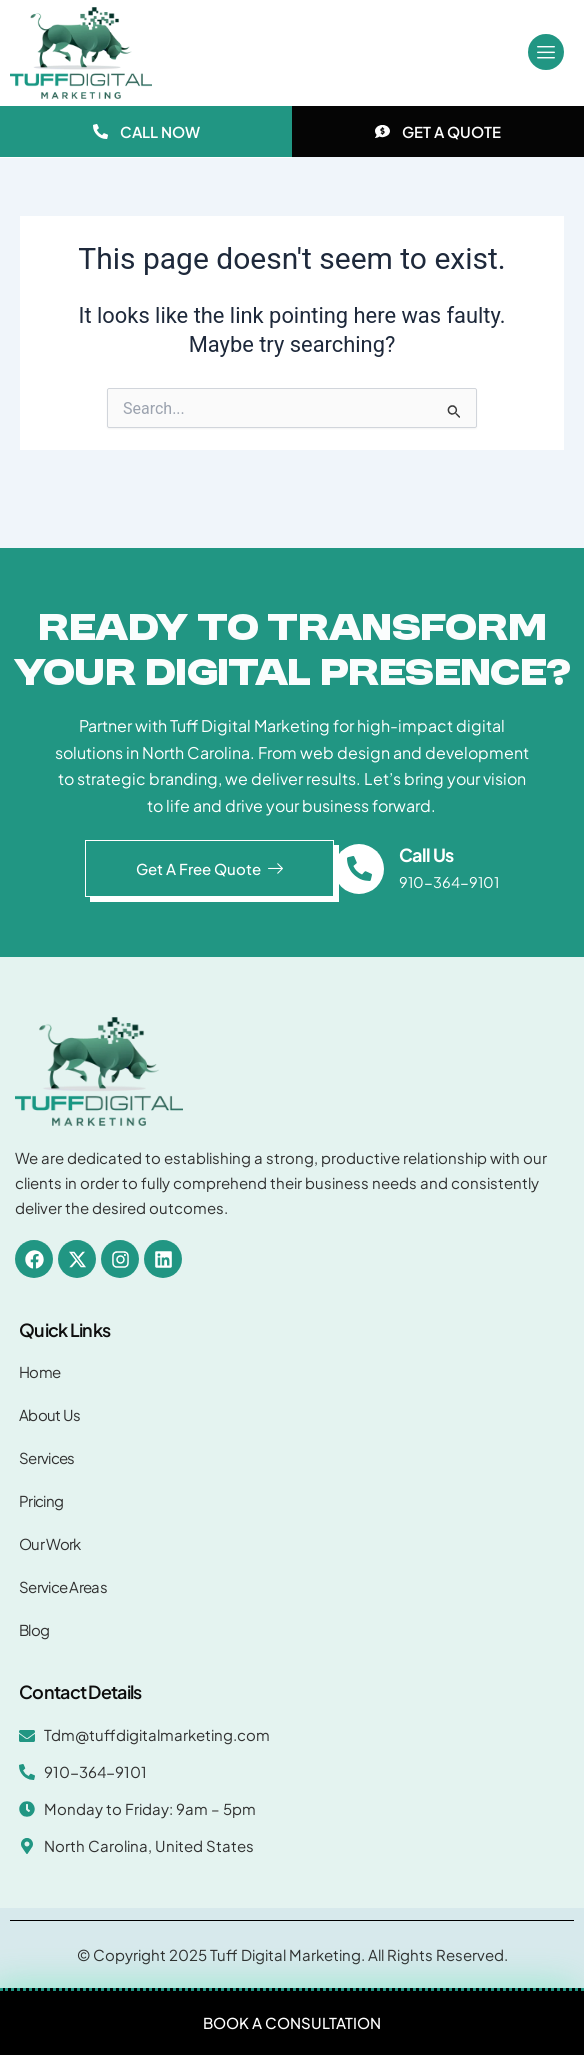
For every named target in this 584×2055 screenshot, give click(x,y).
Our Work (49, 1543)
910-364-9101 (449, 882)
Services (46, 1457)
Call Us (426, 854)
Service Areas (63, 1586)
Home (39, 1371)
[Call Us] (359, 869)
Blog (34, 1629)
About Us (49, 1414)
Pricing (41, 1500)
